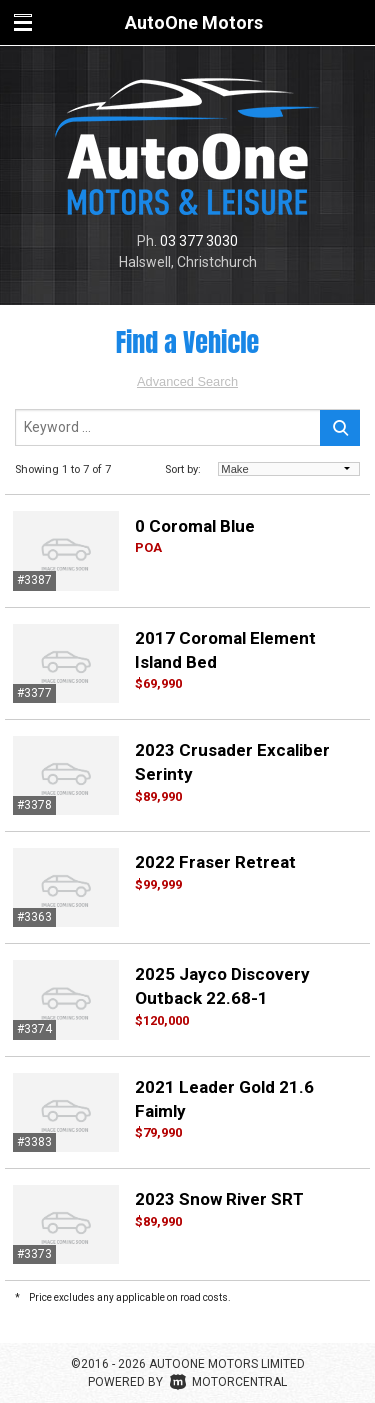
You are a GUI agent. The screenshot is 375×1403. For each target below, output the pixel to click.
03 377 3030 (199, 241)
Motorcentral (228, 1382)
